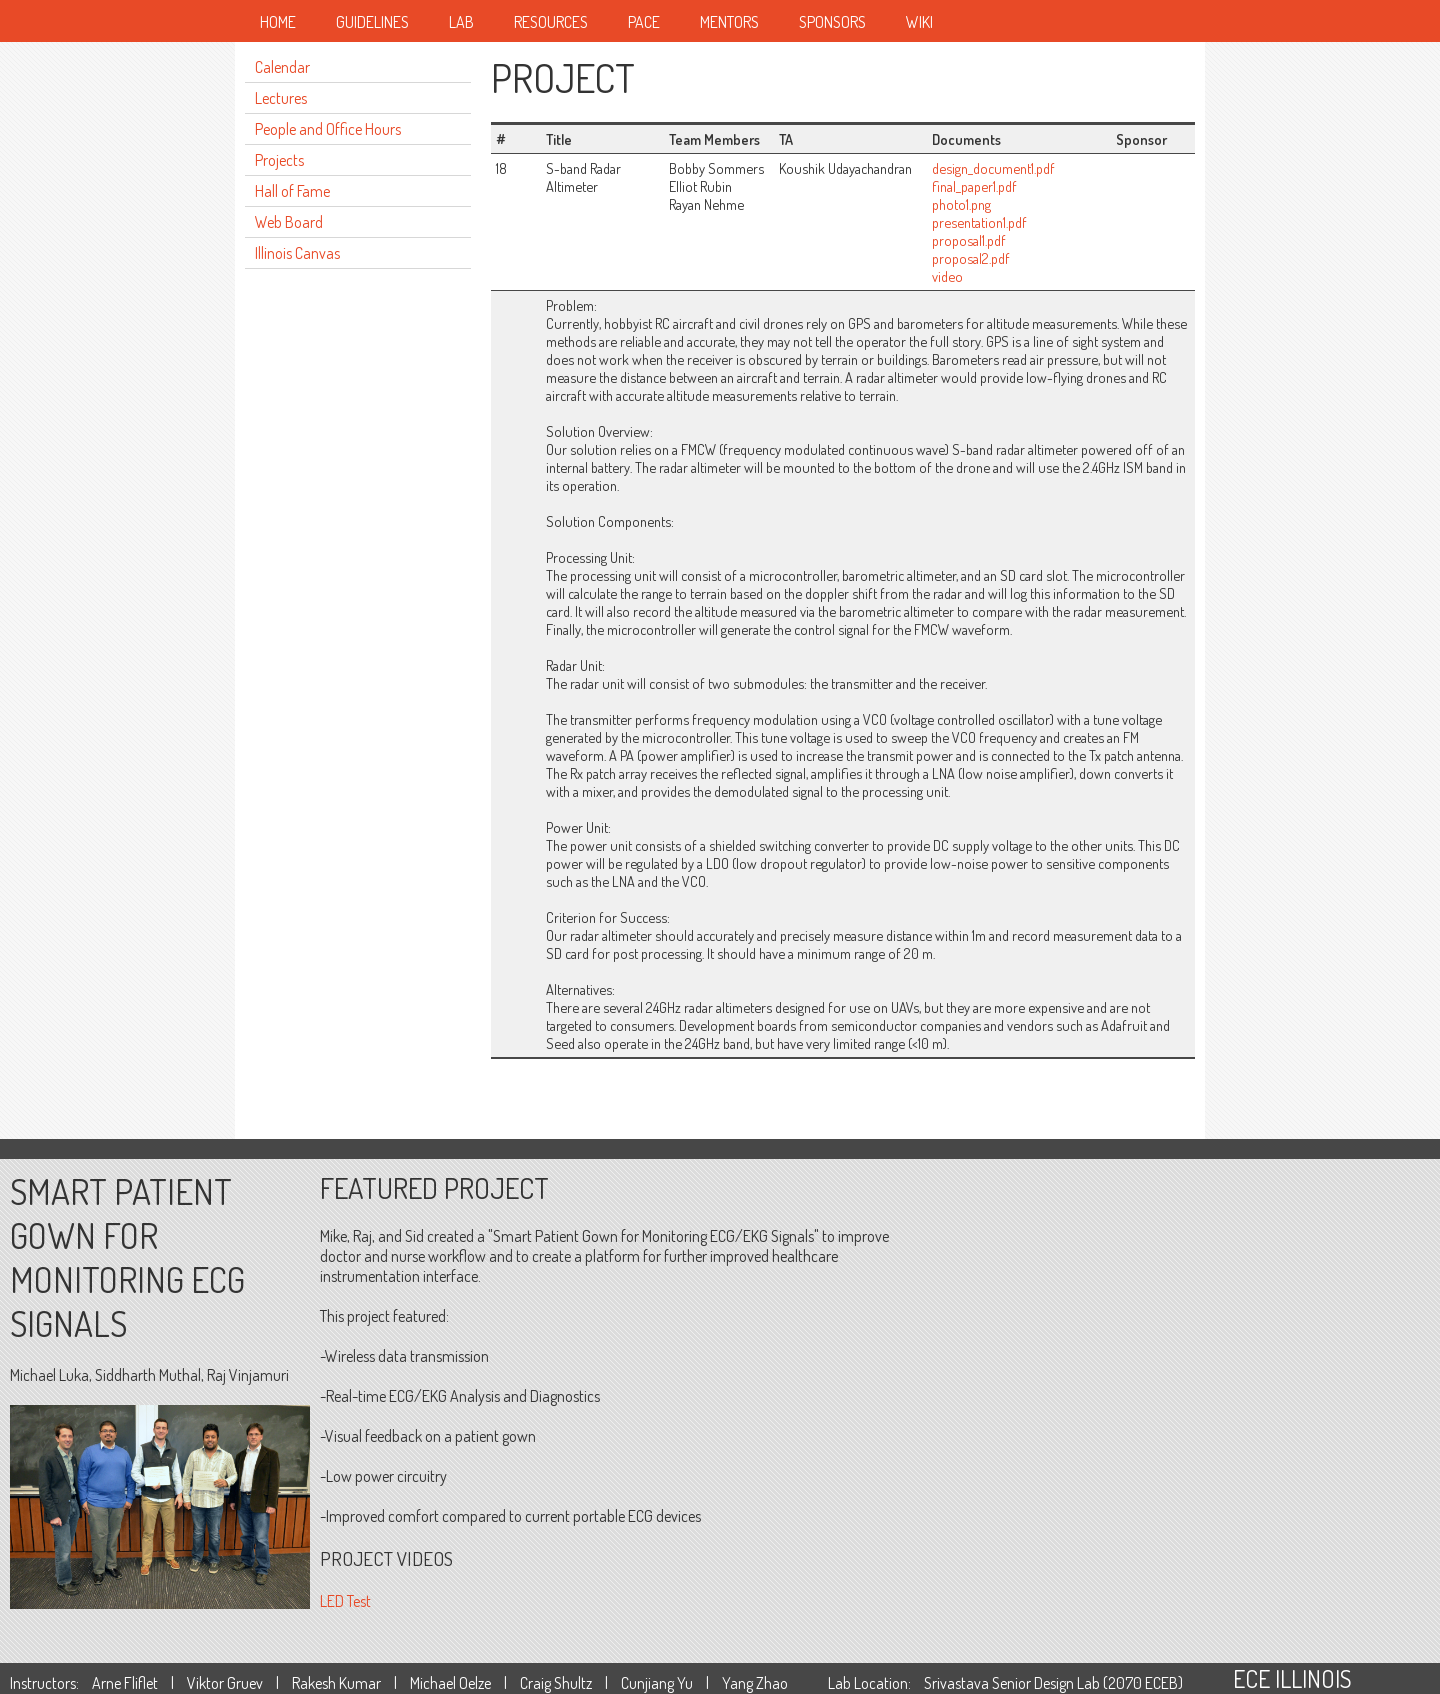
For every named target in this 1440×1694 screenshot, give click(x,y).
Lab (461, 22)
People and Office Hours (328, 129)
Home (278, 22)
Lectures (281, 98)
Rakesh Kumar (336, 1683)
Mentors (729, 22)
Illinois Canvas (297, 253)
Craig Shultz (556, 1683)
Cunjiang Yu (657, 1683)
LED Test (345, 1601)
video (947, 276)
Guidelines (372, 22)
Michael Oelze (450, 1683)
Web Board (289, 222)
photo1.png (961, 204)
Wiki (919, 22)
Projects (279, 160)
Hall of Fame (292, 191)
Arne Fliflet (125, 1683)
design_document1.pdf (993, 168)
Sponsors (832, 22)
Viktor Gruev (225, 1683)
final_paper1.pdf (974, 186)
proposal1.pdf (969, 240)
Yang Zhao (755, 1683)
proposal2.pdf (971, 258)
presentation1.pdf (979, 222)
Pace (644, 22)
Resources (551, 22)
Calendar (282, 67)
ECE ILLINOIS (1292, 1678)
